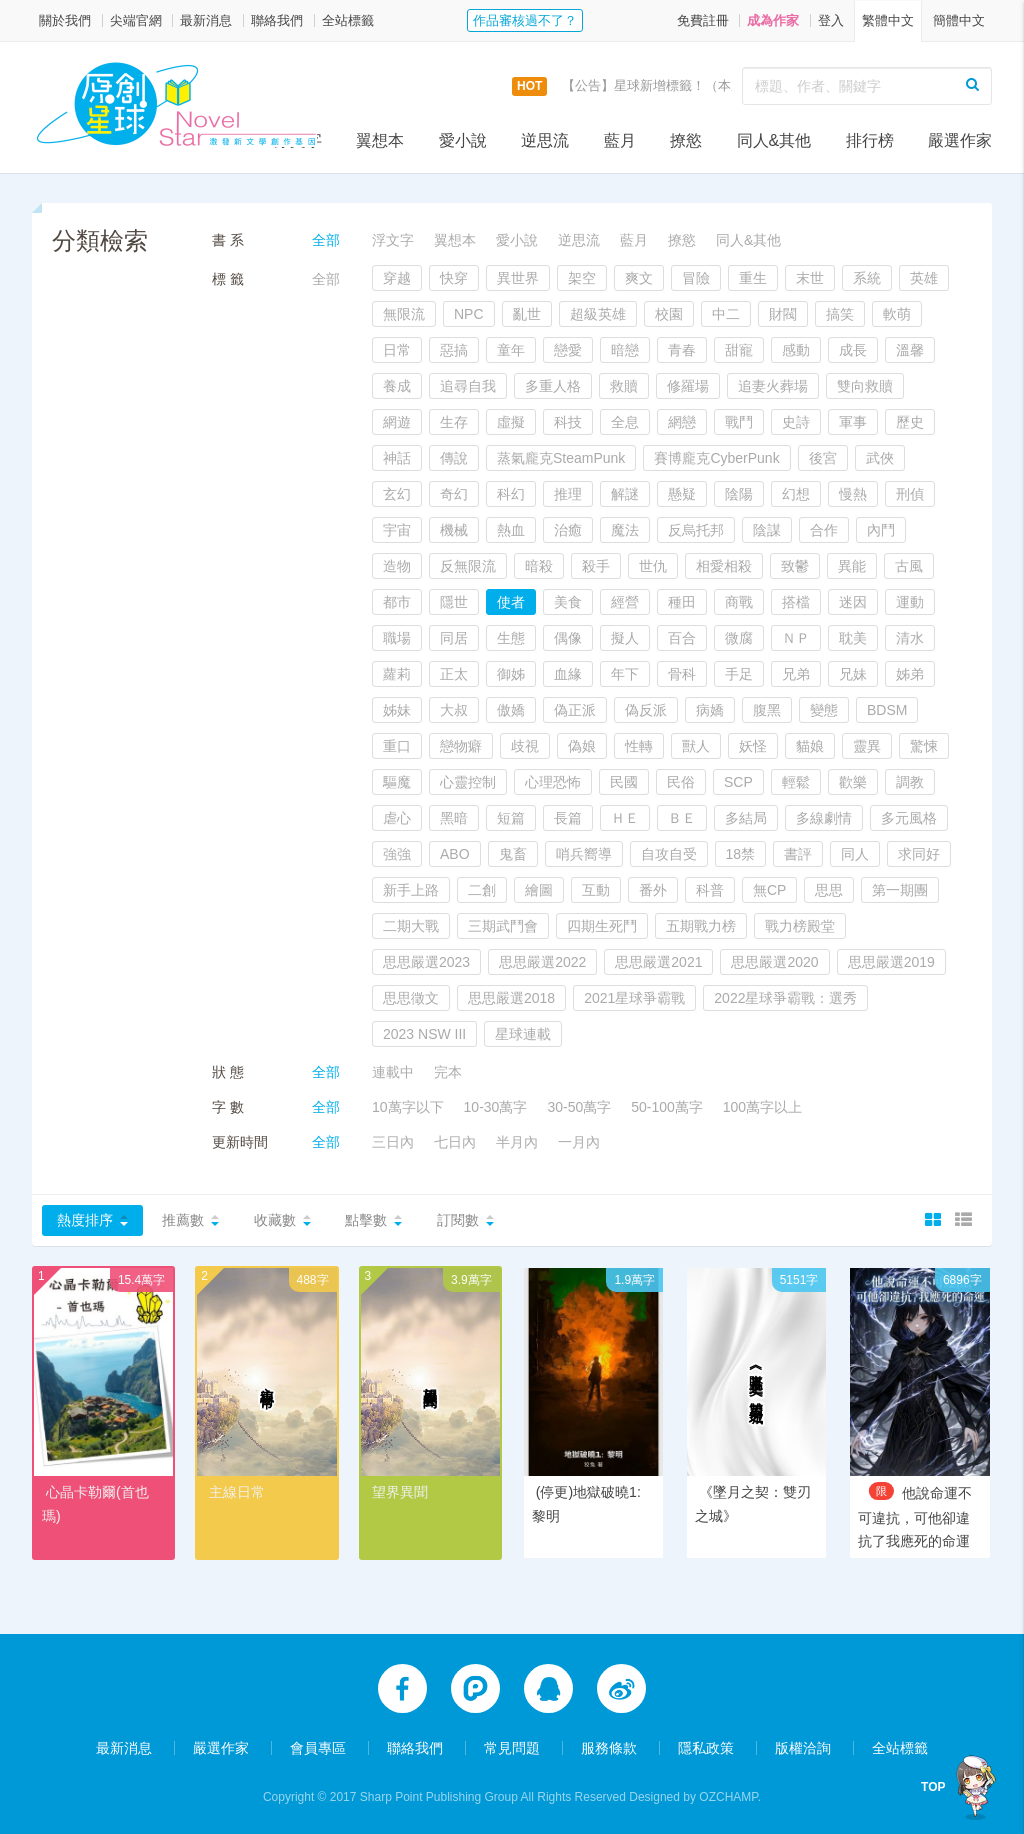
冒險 (696, 278)
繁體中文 (888, 20)
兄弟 (796, 674)
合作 (824, 530)
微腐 (739, 638)
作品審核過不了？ (525, 20)
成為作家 (773, 20)
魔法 (625, 530)
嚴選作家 (960, 140)
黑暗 (454, 818)
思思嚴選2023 (426, 962)
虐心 (397, 818)
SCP (738, 782)
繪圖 (539, 890)
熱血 (511, 530)
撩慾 (686, 140)
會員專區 (318, 1746)
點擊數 (366, 1220)
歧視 (525, 746)
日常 (397, 350)
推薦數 (183, 1220)
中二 (726, 314)
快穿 (454, 278)
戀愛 (568, 350)
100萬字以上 (762, 1107)
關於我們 (65, 20)
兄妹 (853, 674)
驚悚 (924, 746)
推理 (568, 494)
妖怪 (753, 746)
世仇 (653, 566)
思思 (829, 890)
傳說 (454, 458)
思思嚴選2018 (511, 998)
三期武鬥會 (503, 926)
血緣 (568, 674)
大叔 (454, 710)
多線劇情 (824, 818)
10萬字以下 (408, 1107)
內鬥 (881, 530)
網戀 (682, 422)
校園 (669, 314)
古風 (909, 566)
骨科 (682, 674)
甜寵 (739, 350)
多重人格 (553, 386)
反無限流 (468, 566)
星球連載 (523, 1034)
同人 (855, 854)
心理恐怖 (553, 782)
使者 (511, 602)
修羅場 (688, 386)
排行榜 (870, 140)
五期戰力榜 (701, 926)
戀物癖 (461, 746)
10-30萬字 (496, 1107)
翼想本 (380, 140)
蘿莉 (397, 674)
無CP (769, 890)
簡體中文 (959, 20)
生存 (454, 422)
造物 (397, 566)
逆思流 (545, 140)
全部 (326, 240)
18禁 (741, 854)
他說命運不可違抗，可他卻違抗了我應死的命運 (915, 1517)
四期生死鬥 (602, 926)
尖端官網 (136, 20)
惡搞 (454, 350)
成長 (853, 350)
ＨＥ (625, 818)
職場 (397, 638)
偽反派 (646, 710)
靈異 (867, 746)
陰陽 (739, 494)
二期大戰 (411, 926)
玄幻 (397, 494)
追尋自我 (468, 386)
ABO (455, 854)
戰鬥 (739, 422)
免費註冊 (703, 20)
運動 (910, 602)
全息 (625, 422)
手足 (739, 674)
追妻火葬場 (773, 386)
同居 (454, 638)
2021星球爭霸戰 (634, 998)
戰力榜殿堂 (800, 926)
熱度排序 (85, 1220)
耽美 (853, 638)
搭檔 (796, 602)
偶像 (568, 638)
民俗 (681, 782)
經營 (625, 602)
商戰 (739, 602)
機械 (454, 530)
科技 (568, 422)
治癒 (568, 530)
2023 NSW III (424, 1034)
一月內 (579, 1142)
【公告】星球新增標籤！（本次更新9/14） (685, 85)
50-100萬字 (667, 1107)
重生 (753, 278)
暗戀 (625, 350)
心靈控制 (468, 782)
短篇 (511, 818)
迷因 (853, 602)
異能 (852, 566)
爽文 (639, 278)
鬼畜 (513, 854)
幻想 (796, 494)
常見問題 (512, 1746)
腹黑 (767, 710)
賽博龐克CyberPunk (716, 458)
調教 (910, 782)
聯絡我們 (277, 20)
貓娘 (810, 746)
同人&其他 (774, 140)
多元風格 (909, 818)
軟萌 (897, 314)
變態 (824, 710)
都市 (397, 602)
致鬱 (795, 566)
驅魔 (397, 782)
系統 (867, 278)
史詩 (796, 422)
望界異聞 (400, 1492)
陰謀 (767, 530)
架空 (582, 278)
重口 (397, 746)
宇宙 (397, 530)
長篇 (568, 818)
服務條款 (609, 1746)
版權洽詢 (803, 1746)
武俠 (880, 458)
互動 (596, 890)
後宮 (823, 458)
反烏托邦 (696, 530)
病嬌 (710, 710)
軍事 (853, 422)
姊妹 (397, 710)
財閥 (783, 314)
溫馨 (910, 350)
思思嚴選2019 (891, 962)
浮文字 (298, 140)
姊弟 (910, 674)
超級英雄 (598, 314)
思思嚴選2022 (542, 962)
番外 (653, 890)
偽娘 (582, 746)
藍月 (620, 140)
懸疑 (682, 494)
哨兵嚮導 (584, 854)
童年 (511, 350)
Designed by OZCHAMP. (695, 1795)
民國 (624, 782)
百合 (682, 638)
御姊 (511, 674)
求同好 (919, 854)
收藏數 (275, 1220)
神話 (397, 458)
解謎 (625, 494)
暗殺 (539, 566)
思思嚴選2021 (658, 962)
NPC (469, 314)
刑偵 (910, 494)
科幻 (511, 494)
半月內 (517, 1142)
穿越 (397, 278)
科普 (710, 890)
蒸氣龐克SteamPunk (561, 458)
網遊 (397, 422)
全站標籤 (348, 20)
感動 (796, 350)
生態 (511, 638)
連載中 (393, 1072)
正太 (454, 674)
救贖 (624, 386)
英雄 (924, 278)
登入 (831, 20)
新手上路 (411, 890)
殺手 (596, 566)
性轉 (639, 746)
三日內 (393, 1142)
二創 (482, 890)
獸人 (696, 746)
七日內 (455, 1142)
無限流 (404, 314)
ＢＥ (682, 818)
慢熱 (853, 494)
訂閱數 (458, 1220)
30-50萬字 (579, 1107)
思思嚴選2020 (774, 962)
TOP (935, 1787)
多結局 (746, 818)
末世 (810, 278)
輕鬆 (796, 782)
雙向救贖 (865, 386)
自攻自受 (669, 854)
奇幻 (454, 494)
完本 (448, 1072)
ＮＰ (796, 638)
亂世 (527, 314)
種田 (682, 602)
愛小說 (463, 140)
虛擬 (511, 422)
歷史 (910, 422)
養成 (397, 386)
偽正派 (575, 710)
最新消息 (206, 20)
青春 (682, 350)
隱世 (454, 602)
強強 (397, 854)
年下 (625, 674)
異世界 (518, 278)
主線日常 (237, 1492)
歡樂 (853, 782)
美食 (568, 602)
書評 (798, 854)
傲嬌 (511, 710)
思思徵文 (411, 998)
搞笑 (840, 314)
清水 (910, 638)
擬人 (625, 638)
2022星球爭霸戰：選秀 (785, 998)
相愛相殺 (724, 566)
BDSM (887, 710)
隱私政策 (706, 1746)
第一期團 (900, 890)
